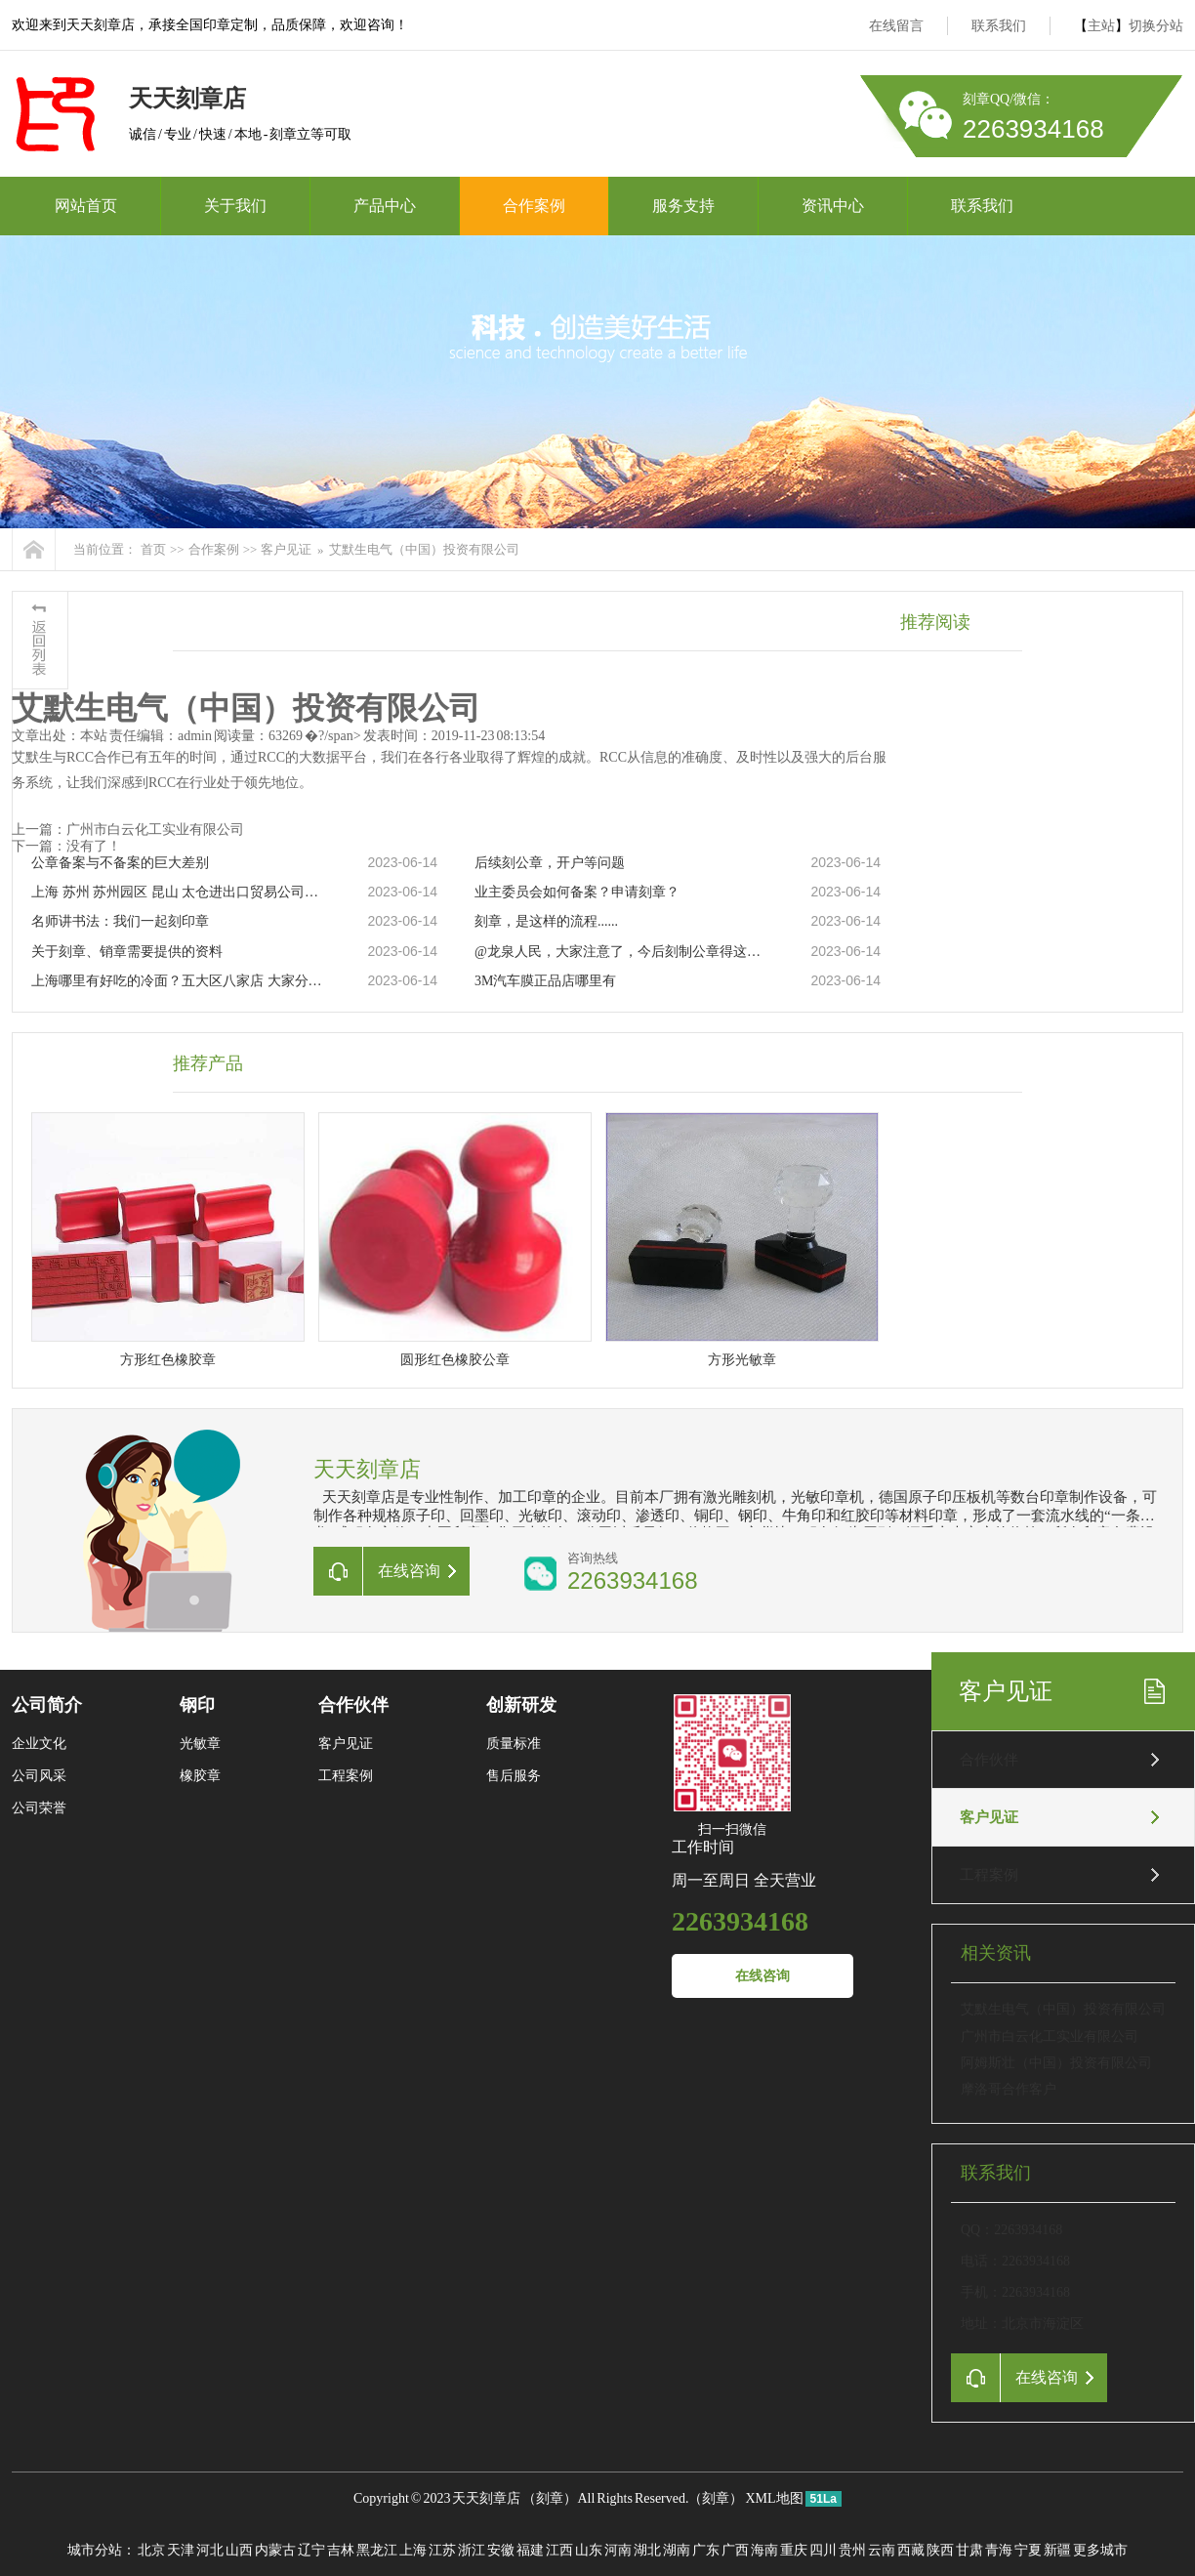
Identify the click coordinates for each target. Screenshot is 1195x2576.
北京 (151, 2550)
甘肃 (969, 2550)
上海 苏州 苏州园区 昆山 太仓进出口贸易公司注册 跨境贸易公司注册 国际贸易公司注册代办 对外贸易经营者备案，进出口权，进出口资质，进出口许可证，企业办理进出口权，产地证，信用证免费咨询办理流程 (178, 892)
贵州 (852, 2550)
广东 (706, 2550)
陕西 (940, 2550)
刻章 (549, 2498)
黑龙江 (376, 2550)
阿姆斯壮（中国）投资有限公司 (1056, 2063)
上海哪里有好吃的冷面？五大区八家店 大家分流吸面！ (178, 981)
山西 (239, 2550)
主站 (1101, 26)
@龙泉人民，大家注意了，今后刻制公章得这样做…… (621, 951)
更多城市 (1100, 2550)
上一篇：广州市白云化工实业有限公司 (128, 829)
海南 (764, 2550)
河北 (210, 2550)
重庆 (793, 2550)
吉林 (340, 2550)
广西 (735, 2550)
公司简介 (47, 1705)
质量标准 (513, 1743)
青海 (998, 2550)
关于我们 (235, 205)
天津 (180, 2550)
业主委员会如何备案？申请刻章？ (577, 892)
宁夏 (1028, 2550)
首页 (153, 549)
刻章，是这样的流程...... (546, 921)
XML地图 (774, 2498)
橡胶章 (200, 1775)
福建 (530, 2550)
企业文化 (39, 1743)
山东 (588, 2550)
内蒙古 (275, 2550)
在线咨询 (762, 1976)
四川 (823, 2550)
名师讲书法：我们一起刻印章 (120, 921)
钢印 (197, 1705)
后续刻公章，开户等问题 (549, 862)
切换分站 (1156, 26)
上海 (413, 2550)
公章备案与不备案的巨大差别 (120, 862)
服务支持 (683, 205)
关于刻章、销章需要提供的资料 (127, 951)
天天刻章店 (486, 2498)
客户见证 (286, 549)
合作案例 (534, 205)
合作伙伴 (989, 1759)
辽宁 (311, 2550)
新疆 (1057, 2550)
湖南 (676, 2550)
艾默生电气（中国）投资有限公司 (424, 549)
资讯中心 (833, 205)
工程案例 (989, 1875)
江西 (559, 2550)
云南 (881, 2550)
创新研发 (521, 1705)
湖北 (647, 2550)
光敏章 (200, 1743)
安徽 (501, 2550)
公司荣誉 (39, 1808)
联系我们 (998, 26)
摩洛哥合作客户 (1008, 2089)
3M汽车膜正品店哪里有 (545, 981)
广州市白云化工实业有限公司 (1049, 2036)
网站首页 (86, 205)
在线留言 (896, 26)
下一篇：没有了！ (66, 846)
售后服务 (513, 1775)
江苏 (442, 2550)
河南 (618, 2550)
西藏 (911, 2550)
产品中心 (384, 205)
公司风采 (39, 1775)
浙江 (471, 2550)
